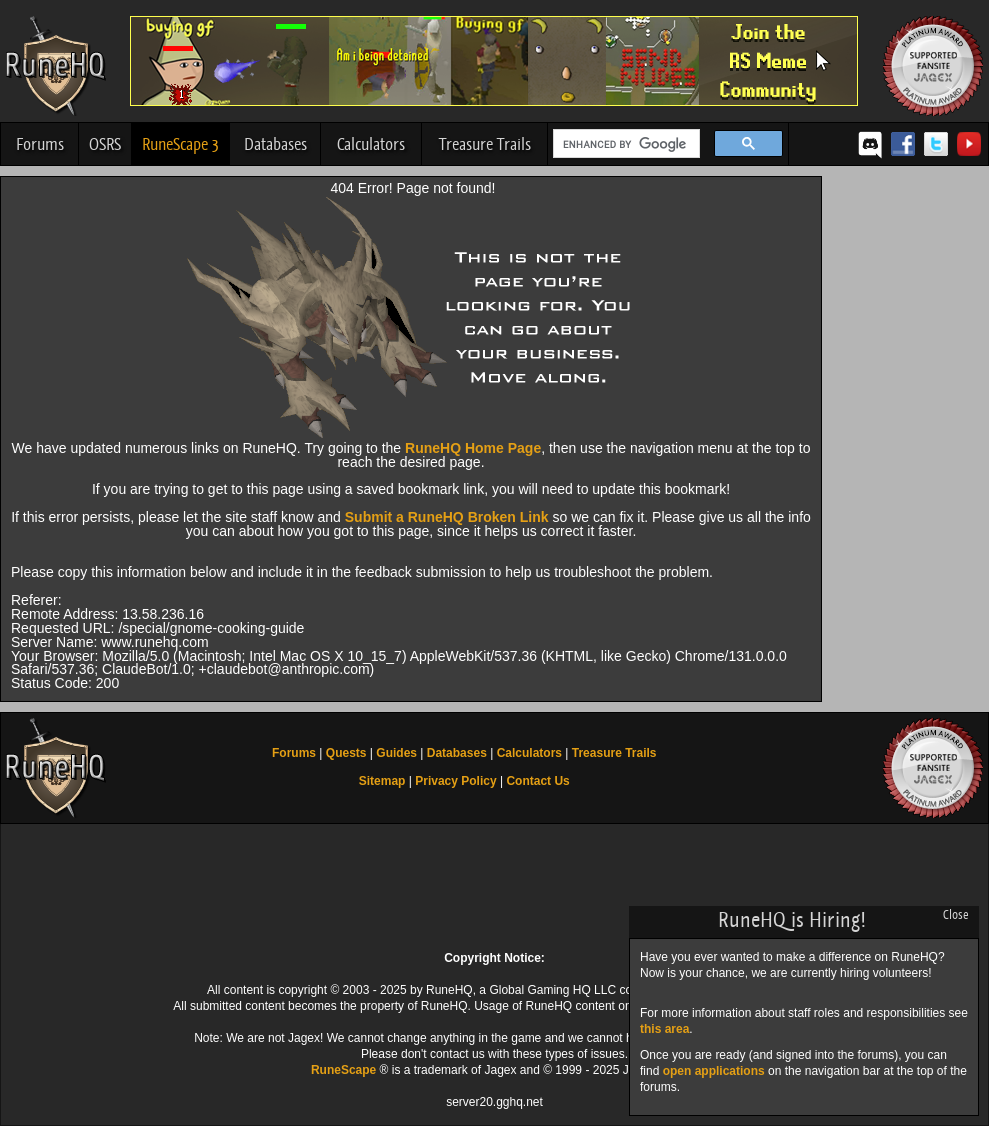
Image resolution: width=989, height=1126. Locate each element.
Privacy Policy (455, 781)
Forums (40, 144)
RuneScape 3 (180, 144)
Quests (346, 753)
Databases (275, 144)
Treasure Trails (485, 144)
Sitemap (382, 781)
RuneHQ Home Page (473, 448)
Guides (396, 753)
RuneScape (343, 1070)
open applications (714, 1071)
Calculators (371, 144)
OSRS (105, 144)
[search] (624, 144)
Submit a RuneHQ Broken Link (447, 517)
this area (664, 1029)
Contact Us (537, 781)
